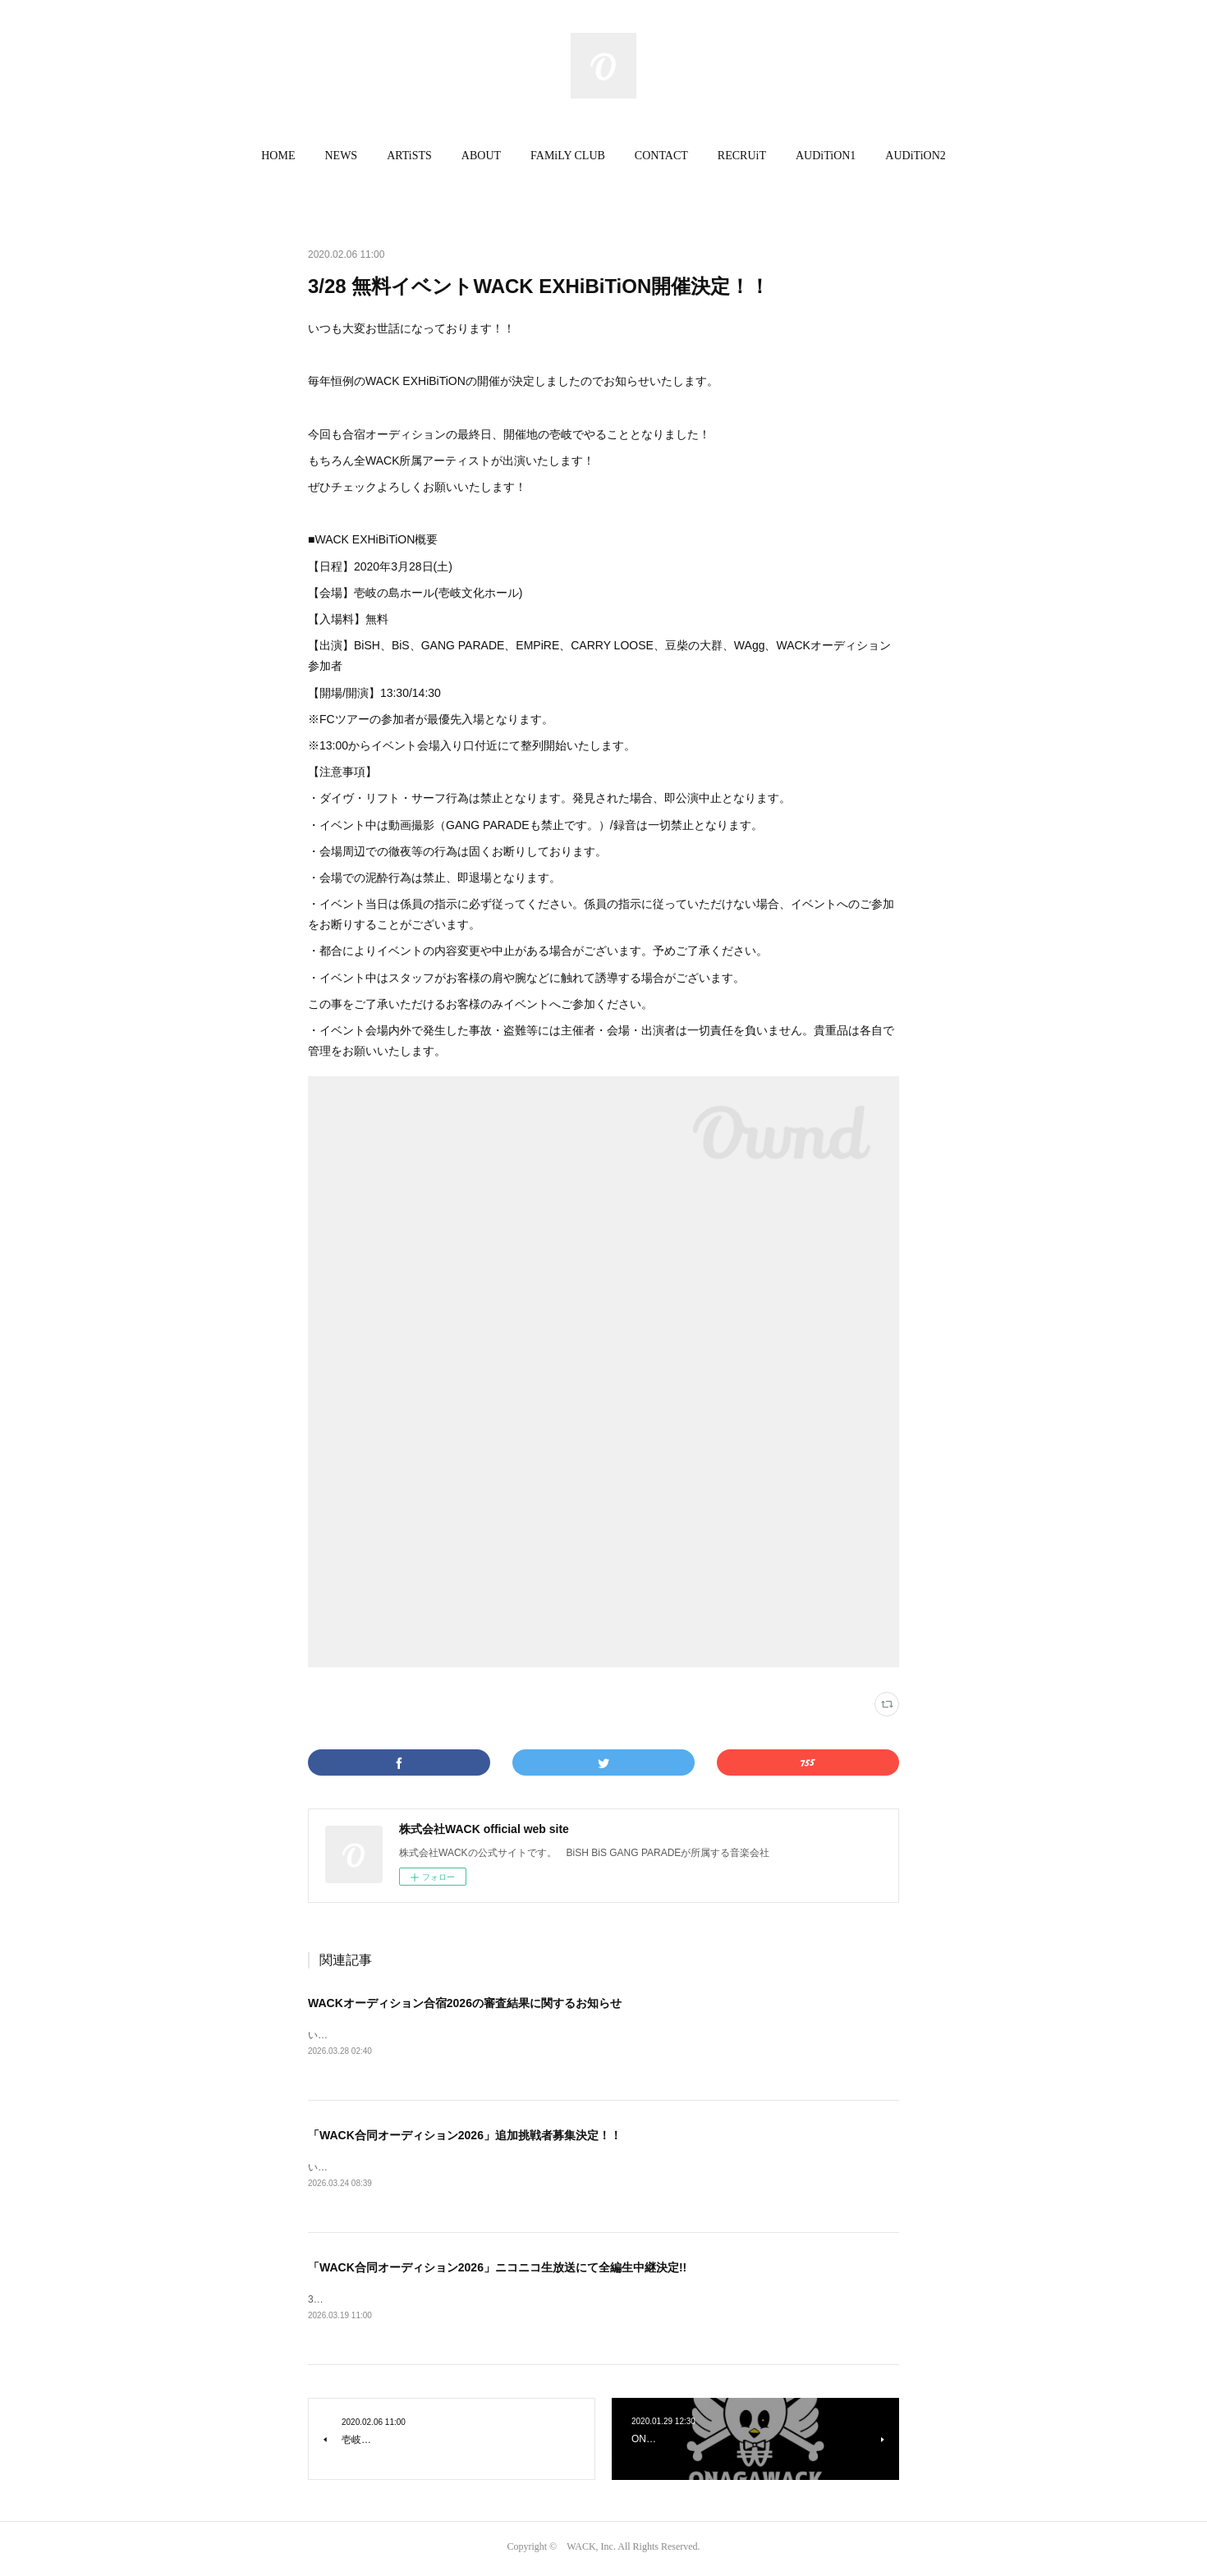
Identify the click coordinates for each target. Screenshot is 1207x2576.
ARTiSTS (409, 155)
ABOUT (481, 155)
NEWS (340, 155)
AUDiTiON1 (826, 155)
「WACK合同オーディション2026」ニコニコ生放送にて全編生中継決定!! (497, 2269)
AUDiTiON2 (915, 155)
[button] (278, 156)
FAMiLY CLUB (567, 155)
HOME (278, 155)
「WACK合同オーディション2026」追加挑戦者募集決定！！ (465, 2136)
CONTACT (661, 155)
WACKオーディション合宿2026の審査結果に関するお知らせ (465, 2003)
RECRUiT (742, 155)
